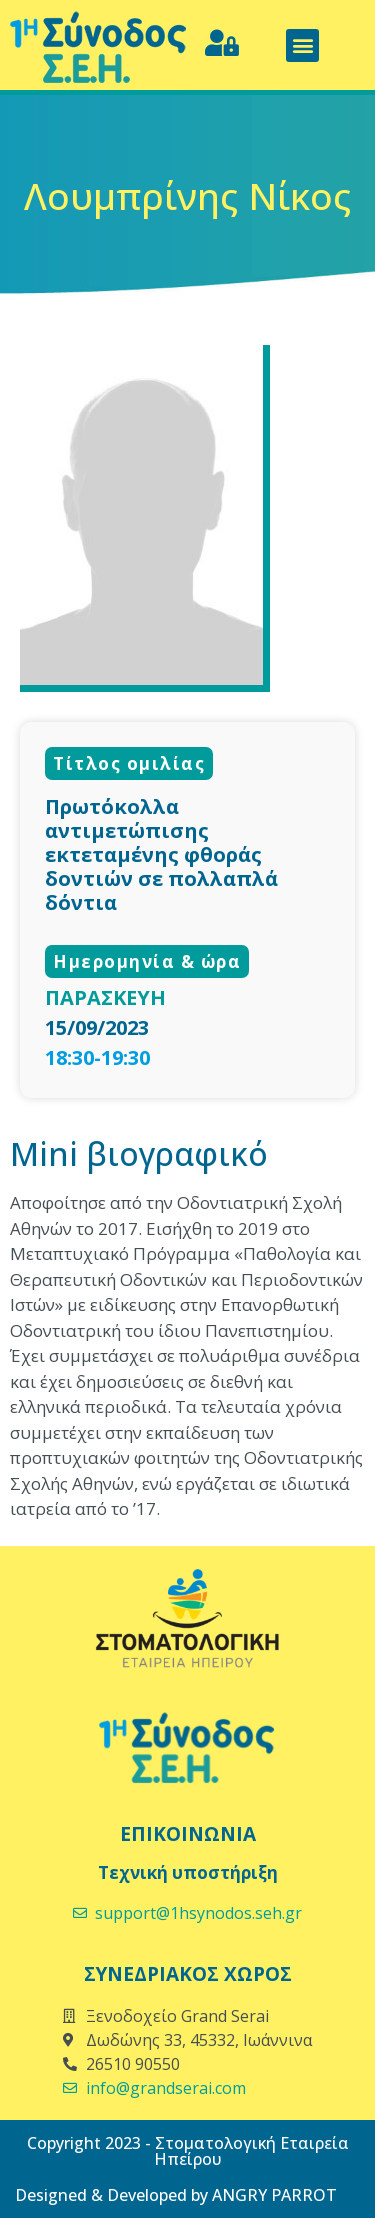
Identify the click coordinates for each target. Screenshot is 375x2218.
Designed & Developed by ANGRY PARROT (176, 2195)
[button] (302, 45)
